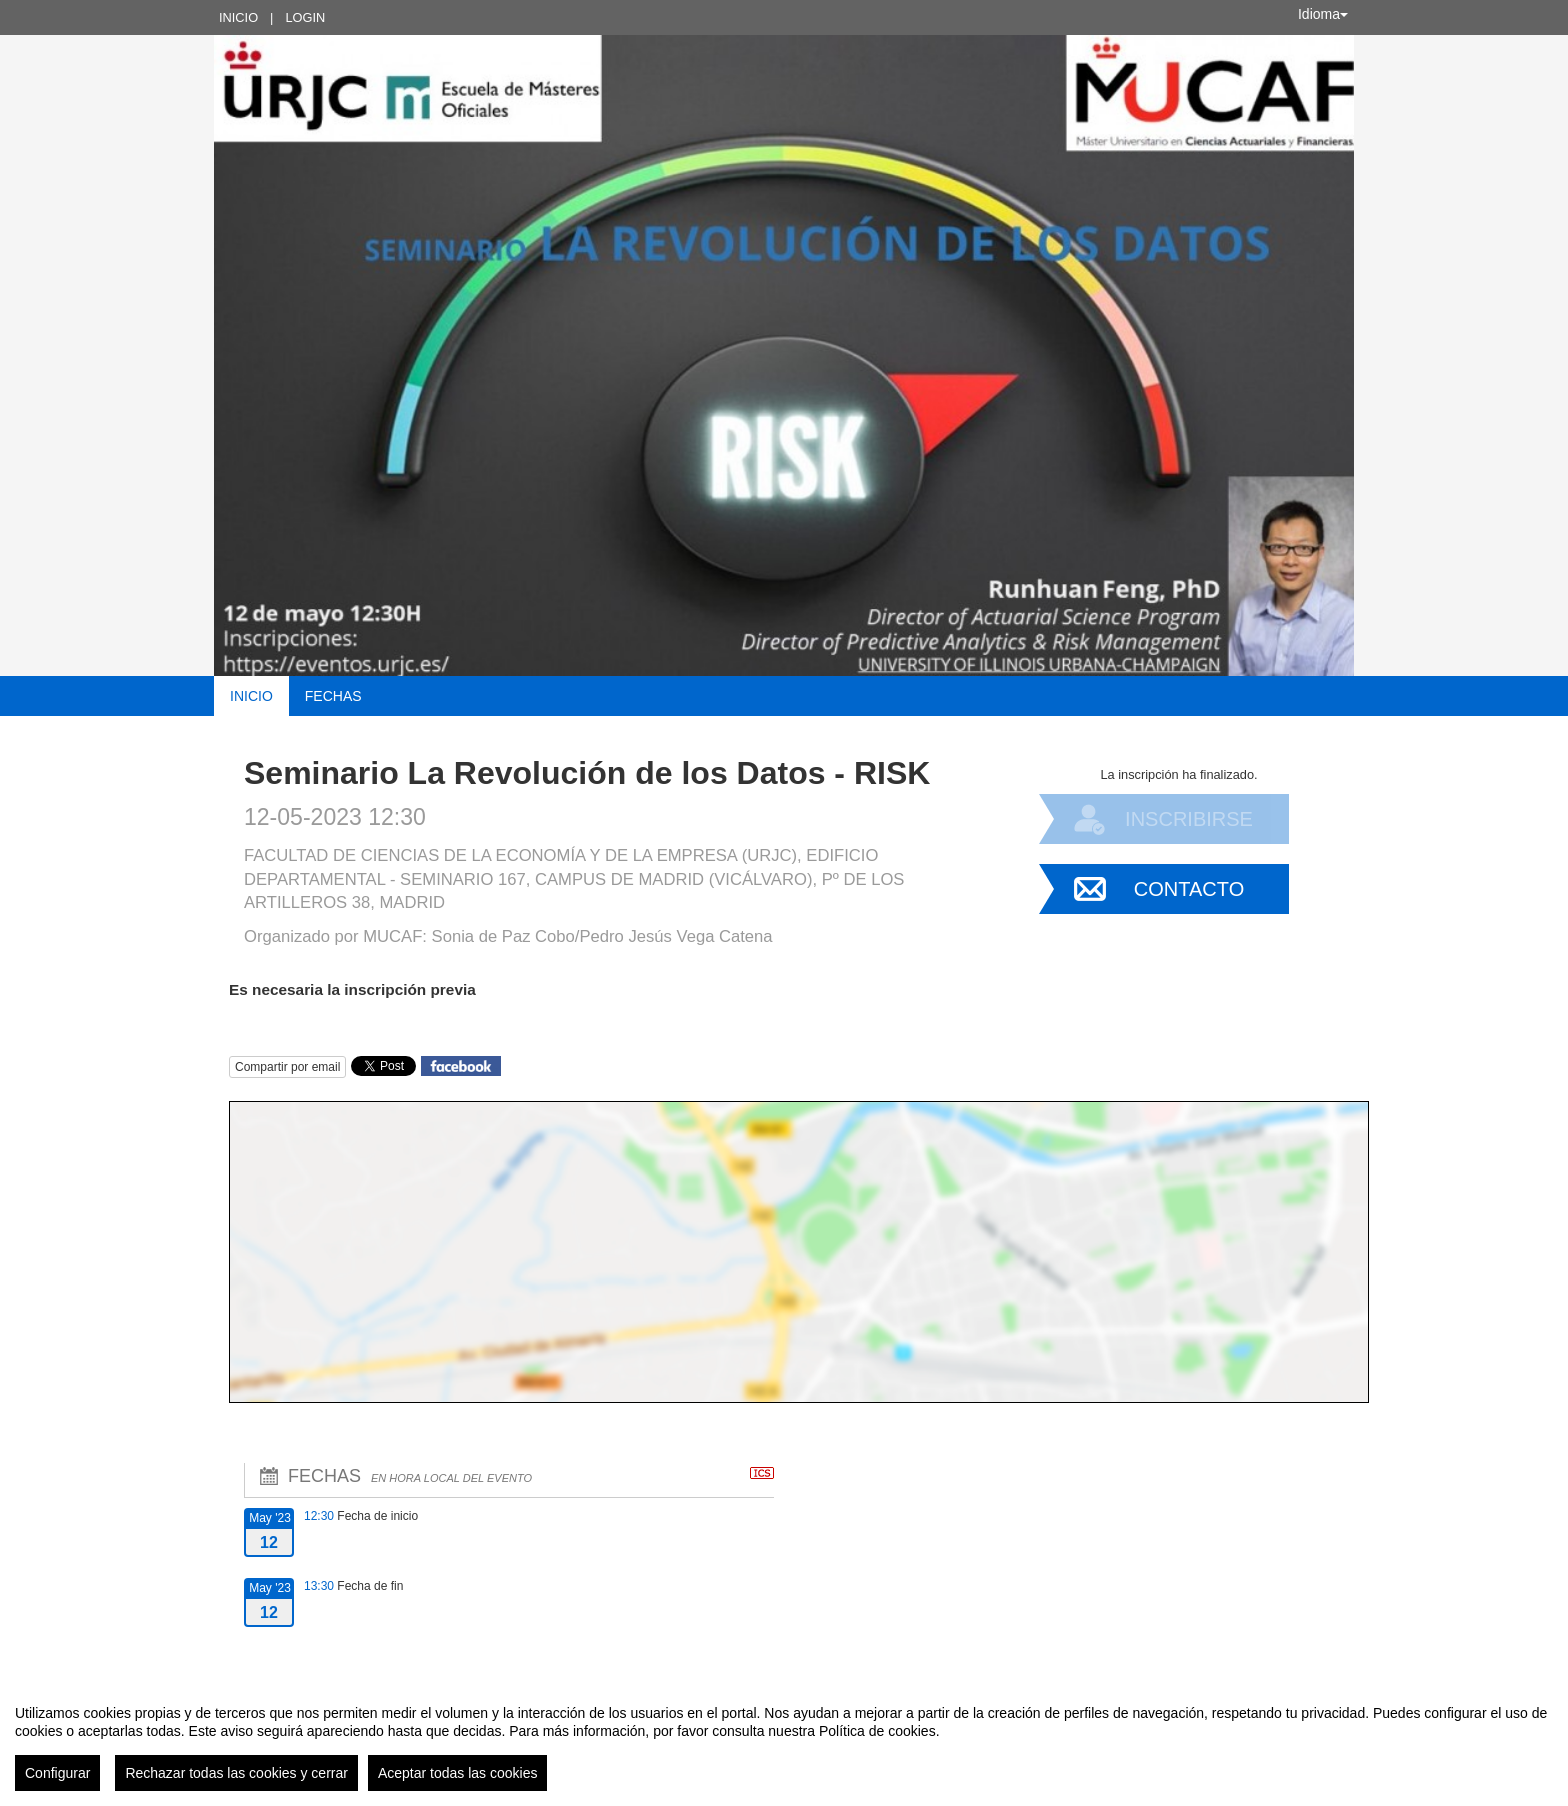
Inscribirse (1189, 819)
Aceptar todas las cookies (458, 1773)
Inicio (238, 17)
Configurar (57, 1773)
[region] (784, 1740)
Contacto (1189, 889)
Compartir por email (287, 1067)
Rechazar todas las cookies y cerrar (236, 1773)
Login (305, 17)
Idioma (1323, 14)
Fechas (333, 696)
